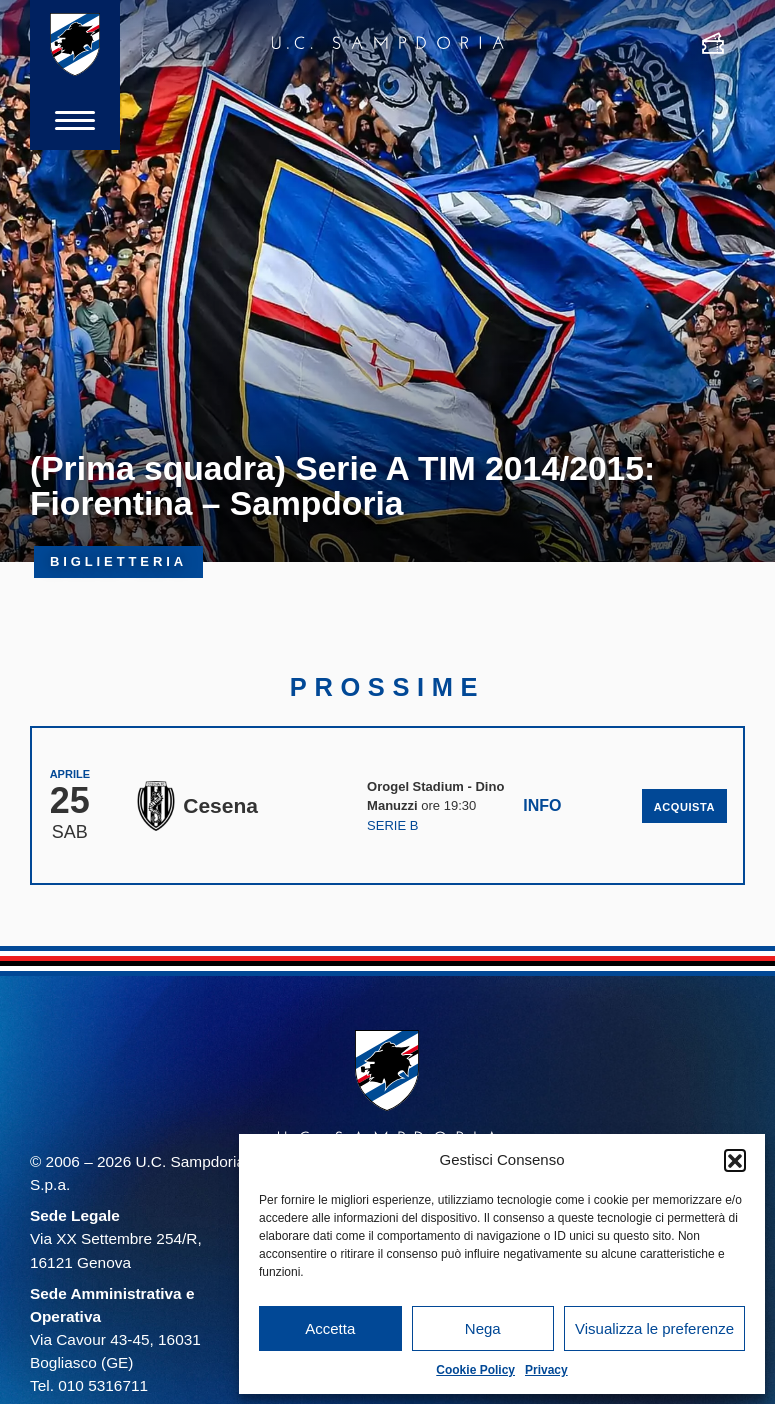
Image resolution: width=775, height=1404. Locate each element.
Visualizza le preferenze (654, 1328)
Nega (483, 1328)
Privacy (546, 1370)
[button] (735, 1160)
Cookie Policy (475, 1370)
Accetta (330, 1328)
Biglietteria (118, 561)
